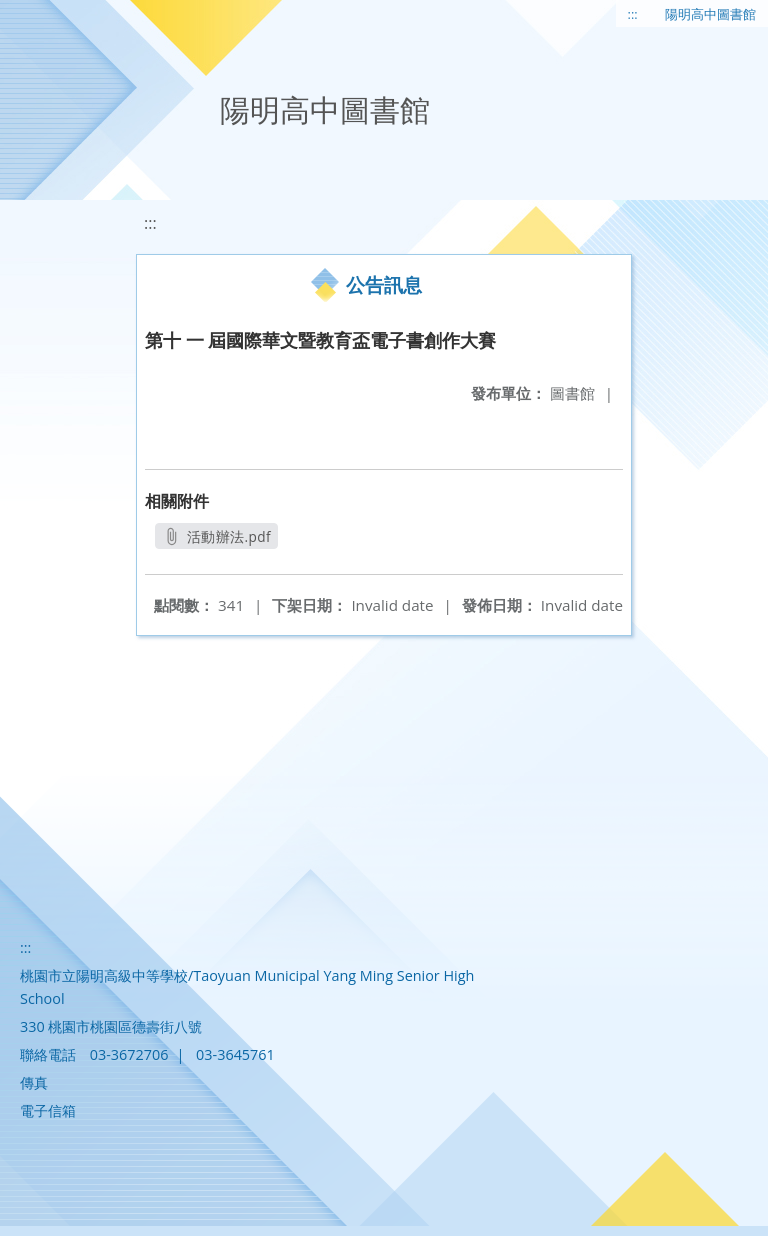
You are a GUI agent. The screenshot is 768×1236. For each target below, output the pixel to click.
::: (633, 14)
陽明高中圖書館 (710, 14)
